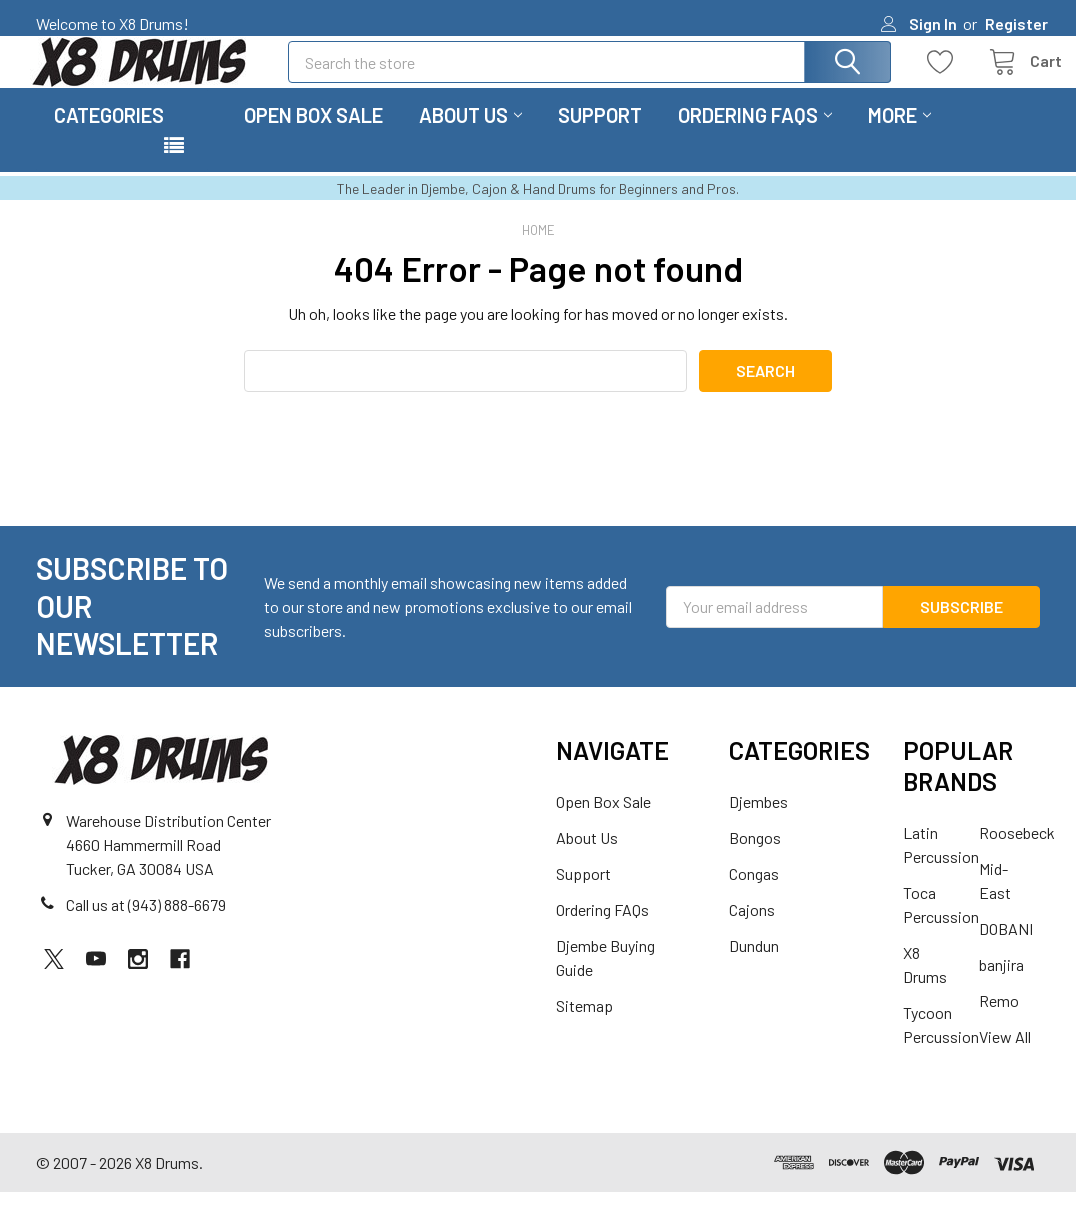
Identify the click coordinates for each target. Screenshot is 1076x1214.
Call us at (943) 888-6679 (146, 926)
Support (600, 137)
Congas (754, 895)
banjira (1001, 986)
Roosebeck (1017, 854)
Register (1016, 23)
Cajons (752, 931)
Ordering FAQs (755, 137)
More (899, 137)
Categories (109, 137)
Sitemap (584, 1027)
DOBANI (1006, 950)
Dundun (754, 967)
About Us (470, 137)
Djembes (758, 823)
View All (1005, 1058)
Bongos (755, 859)
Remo (999, 1022)
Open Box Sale (313, 137)
